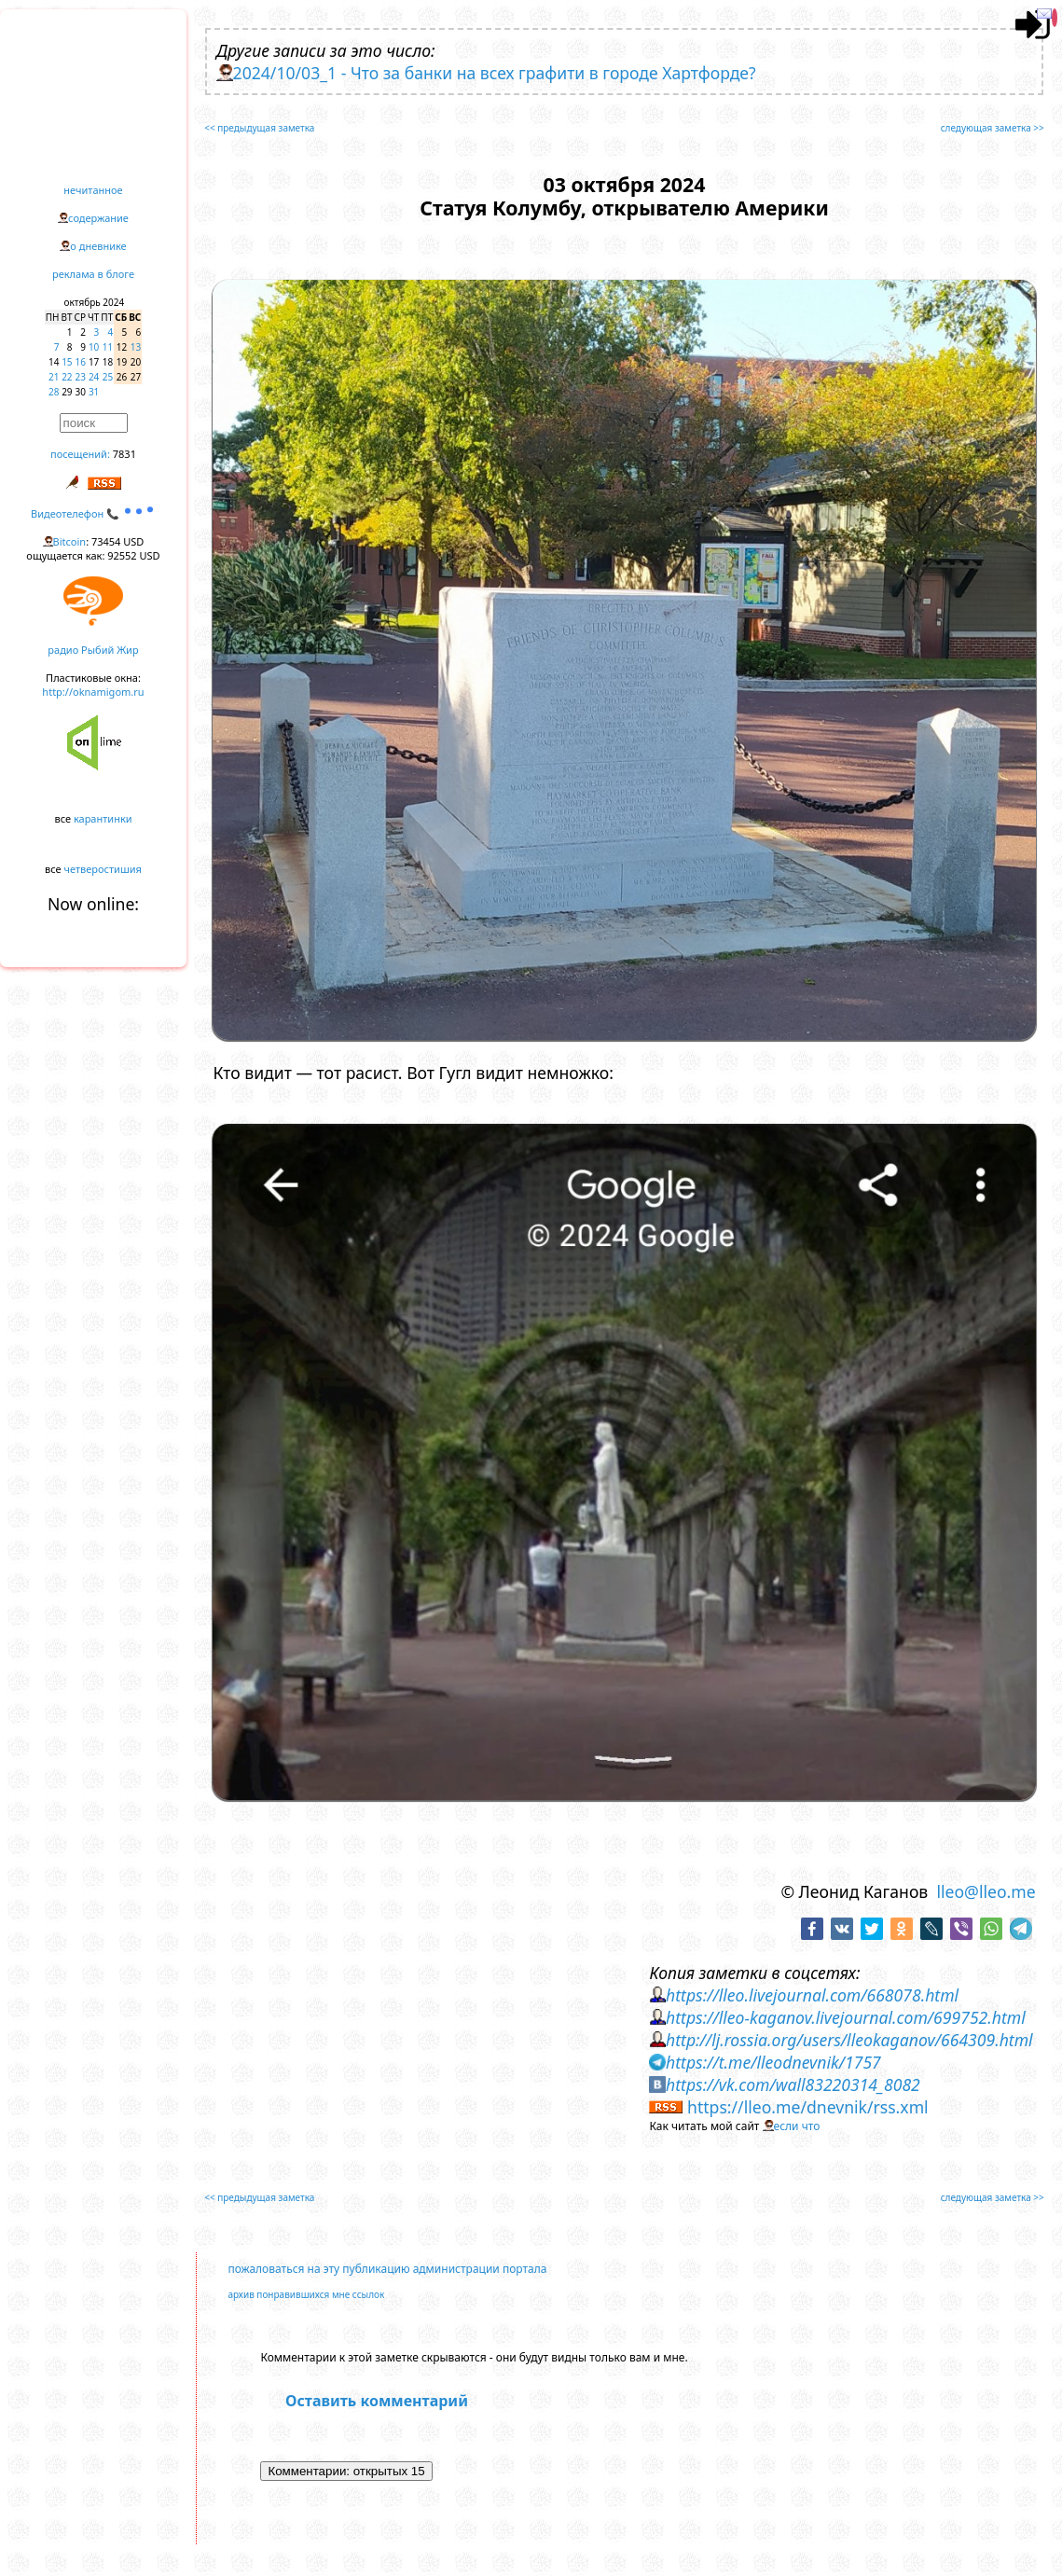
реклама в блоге (93, 274)
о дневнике (98, 246)
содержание (98, 218)
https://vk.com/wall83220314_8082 (793, 2084)
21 (53, 376)
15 (67, 361)
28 (53, 391)
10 (94, 346)
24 (94, 376)
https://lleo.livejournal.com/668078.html (812, 1995)
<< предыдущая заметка (259, 127)
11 (108, 346)
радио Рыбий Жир (93, 650)
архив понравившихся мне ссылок (306, 2294)
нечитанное (92, 190)
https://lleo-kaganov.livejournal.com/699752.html (846, 2017)
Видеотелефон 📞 (93, 513)
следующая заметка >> (992, 127)
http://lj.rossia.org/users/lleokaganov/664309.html (849, 2040)
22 (67, 376)
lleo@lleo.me (985, 1891)
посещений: (80, 454)
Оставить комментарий (376, 2400)
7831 (124, 454)
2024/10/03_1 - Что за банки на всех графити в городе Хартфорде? (494, 73)
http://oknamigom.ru (93, 692)
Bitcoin (70, 541)
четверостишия (103, 869)
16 (81, 361)
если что (797, 2126)
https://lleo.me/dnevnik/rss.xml (808, 2107)
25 (108, 376)
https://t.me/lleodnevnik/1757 (773, 2062)
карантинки (103, 818)
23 (81, 376)
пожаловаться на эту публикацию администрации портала (387, 2269)
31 (94, 391)
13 (136, 346)
